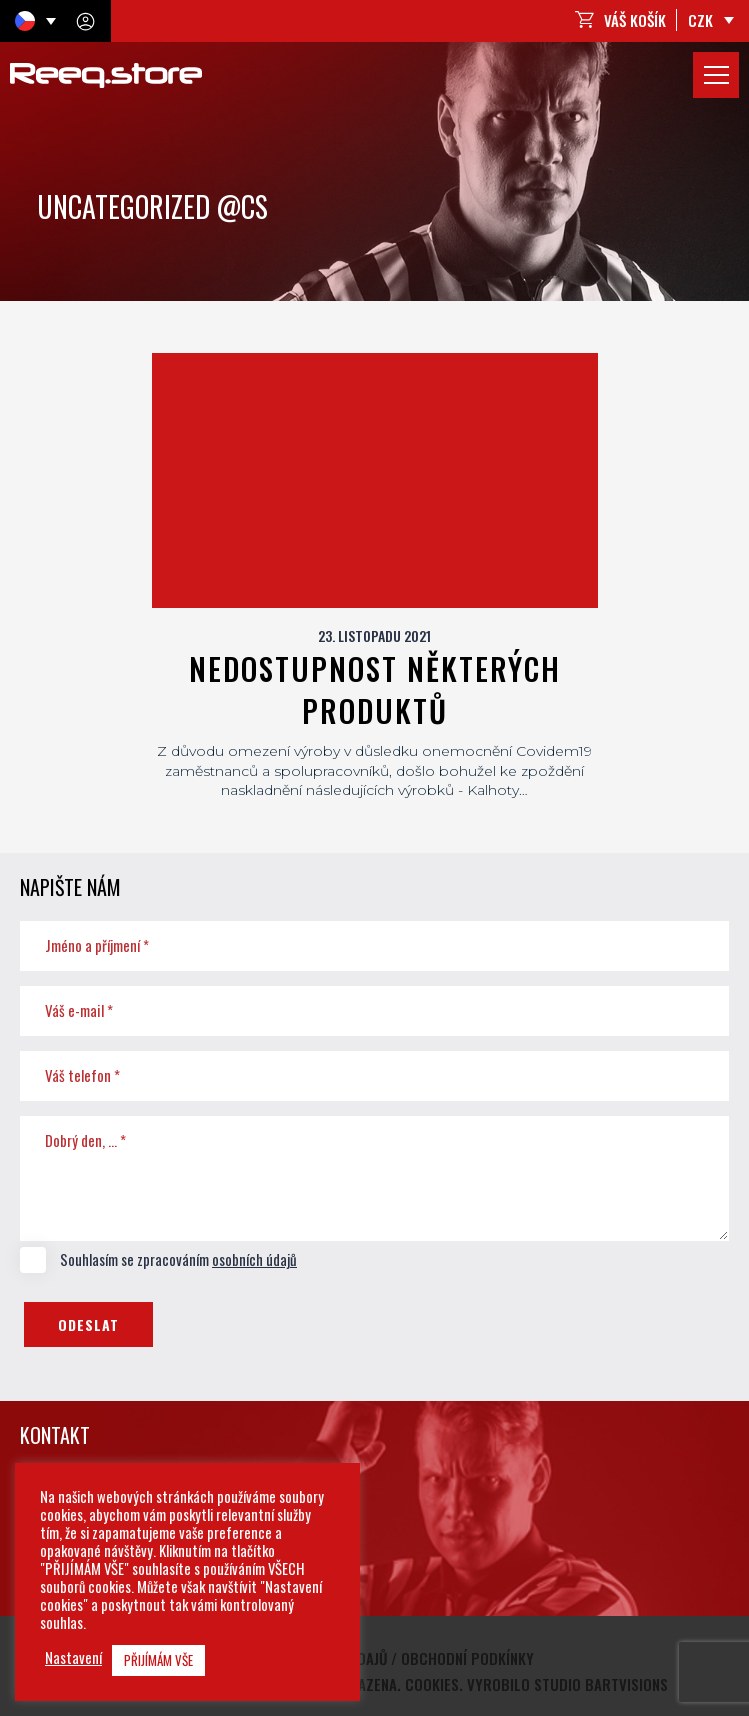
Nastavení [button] (73, 1658)
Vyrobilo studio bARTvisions (567, 1684)
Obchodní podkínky (467, 1658)
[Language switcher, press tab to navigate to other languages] (35, 21)
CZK (700, 20)
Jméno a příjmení (97, 945)
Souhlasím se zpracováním (158, 1260)
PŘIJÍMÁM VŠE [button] (158, 1660)
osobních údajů (254, 1259)
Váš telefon (82, 1075)
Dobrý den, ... (85, 1140)
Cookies (432, 1684)
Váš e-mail (79, 1010)
